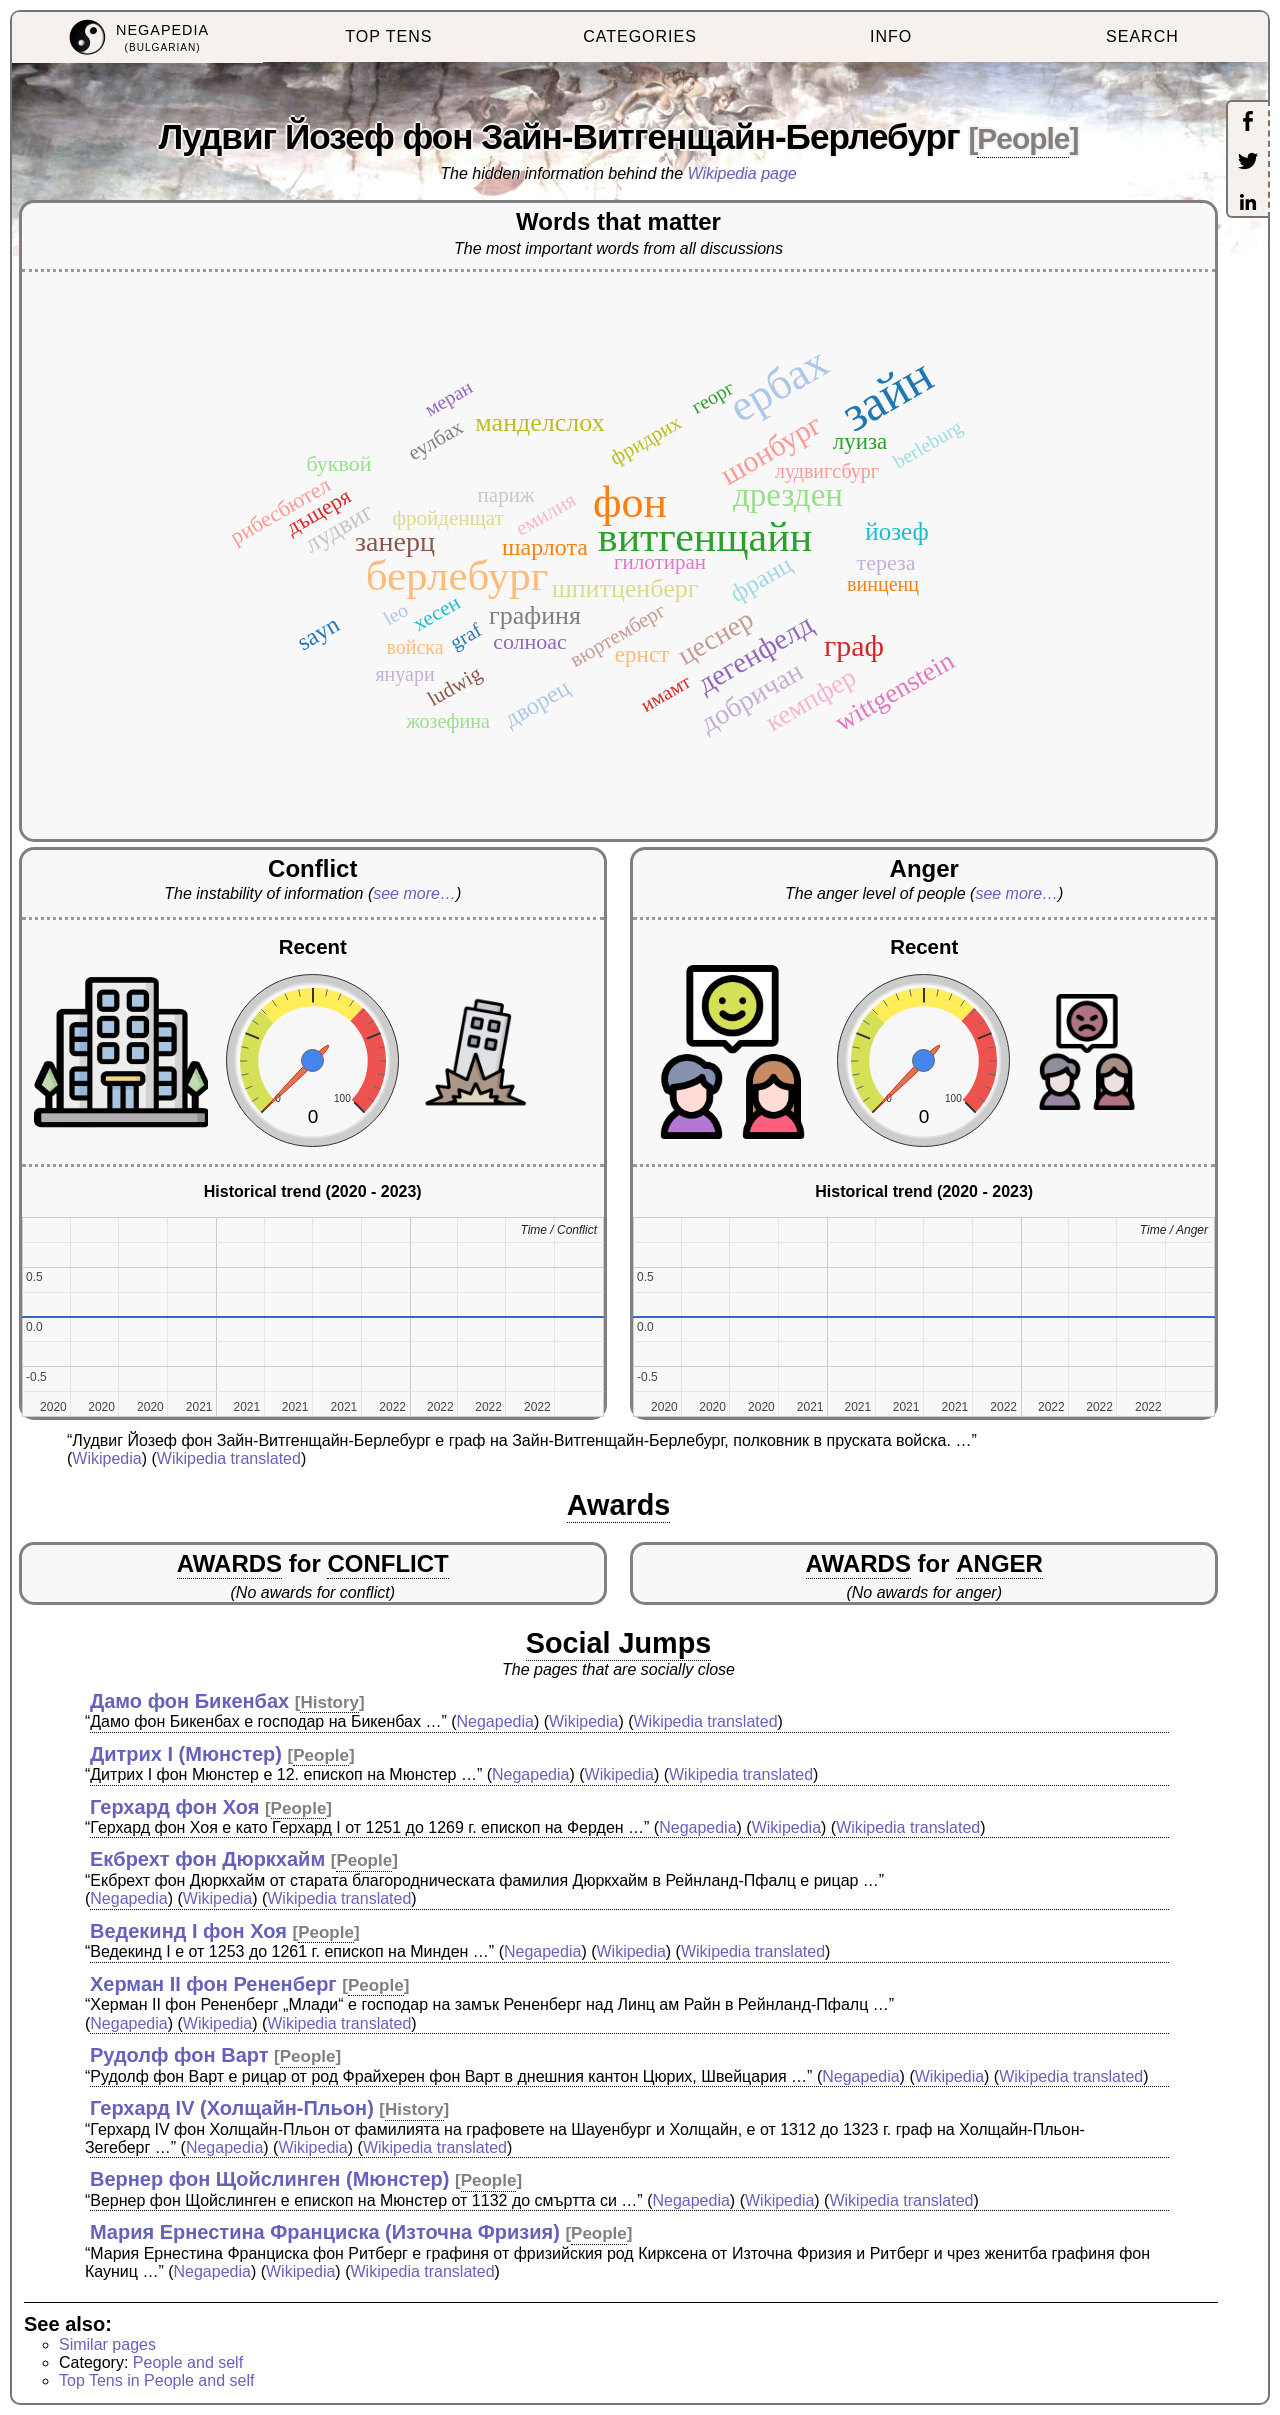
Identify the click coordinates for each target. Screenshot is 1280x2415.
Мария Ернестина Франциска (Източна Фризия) (325, 2232)
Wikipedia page (742, 173)
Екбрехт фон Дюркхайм (207, 1859)
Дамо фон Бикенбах (189, 1701)
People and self (188, 2362)
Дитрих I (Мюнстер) (186, 1754)
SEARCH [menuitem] (1142, 36)
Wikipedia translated (229, 1458)
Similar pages (107, 2344)
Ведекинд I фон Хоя (188, 1931)
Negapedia (495, 1721)
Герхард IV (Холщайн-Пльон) (232, 2108)
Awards (619, 1505)
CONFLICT (387, 1563)
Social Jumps (619, 1643)
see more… (414, 893)
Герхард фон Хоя (174, 1807)
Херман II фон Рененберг (213, 1984)
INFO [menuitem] (891, 36)
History (329, 1702)
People (1023, 138)
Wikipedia (106, 1458)
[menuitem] (137, 37)
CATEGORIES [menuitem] (640, 36)
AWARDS (229, 1563)
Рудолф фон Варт (179, 2055)
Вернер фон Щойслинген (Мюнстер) (269, 2179)
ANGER (999, 1563)
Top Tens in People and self (156, 2380)
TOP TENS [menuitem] (388, 36)
